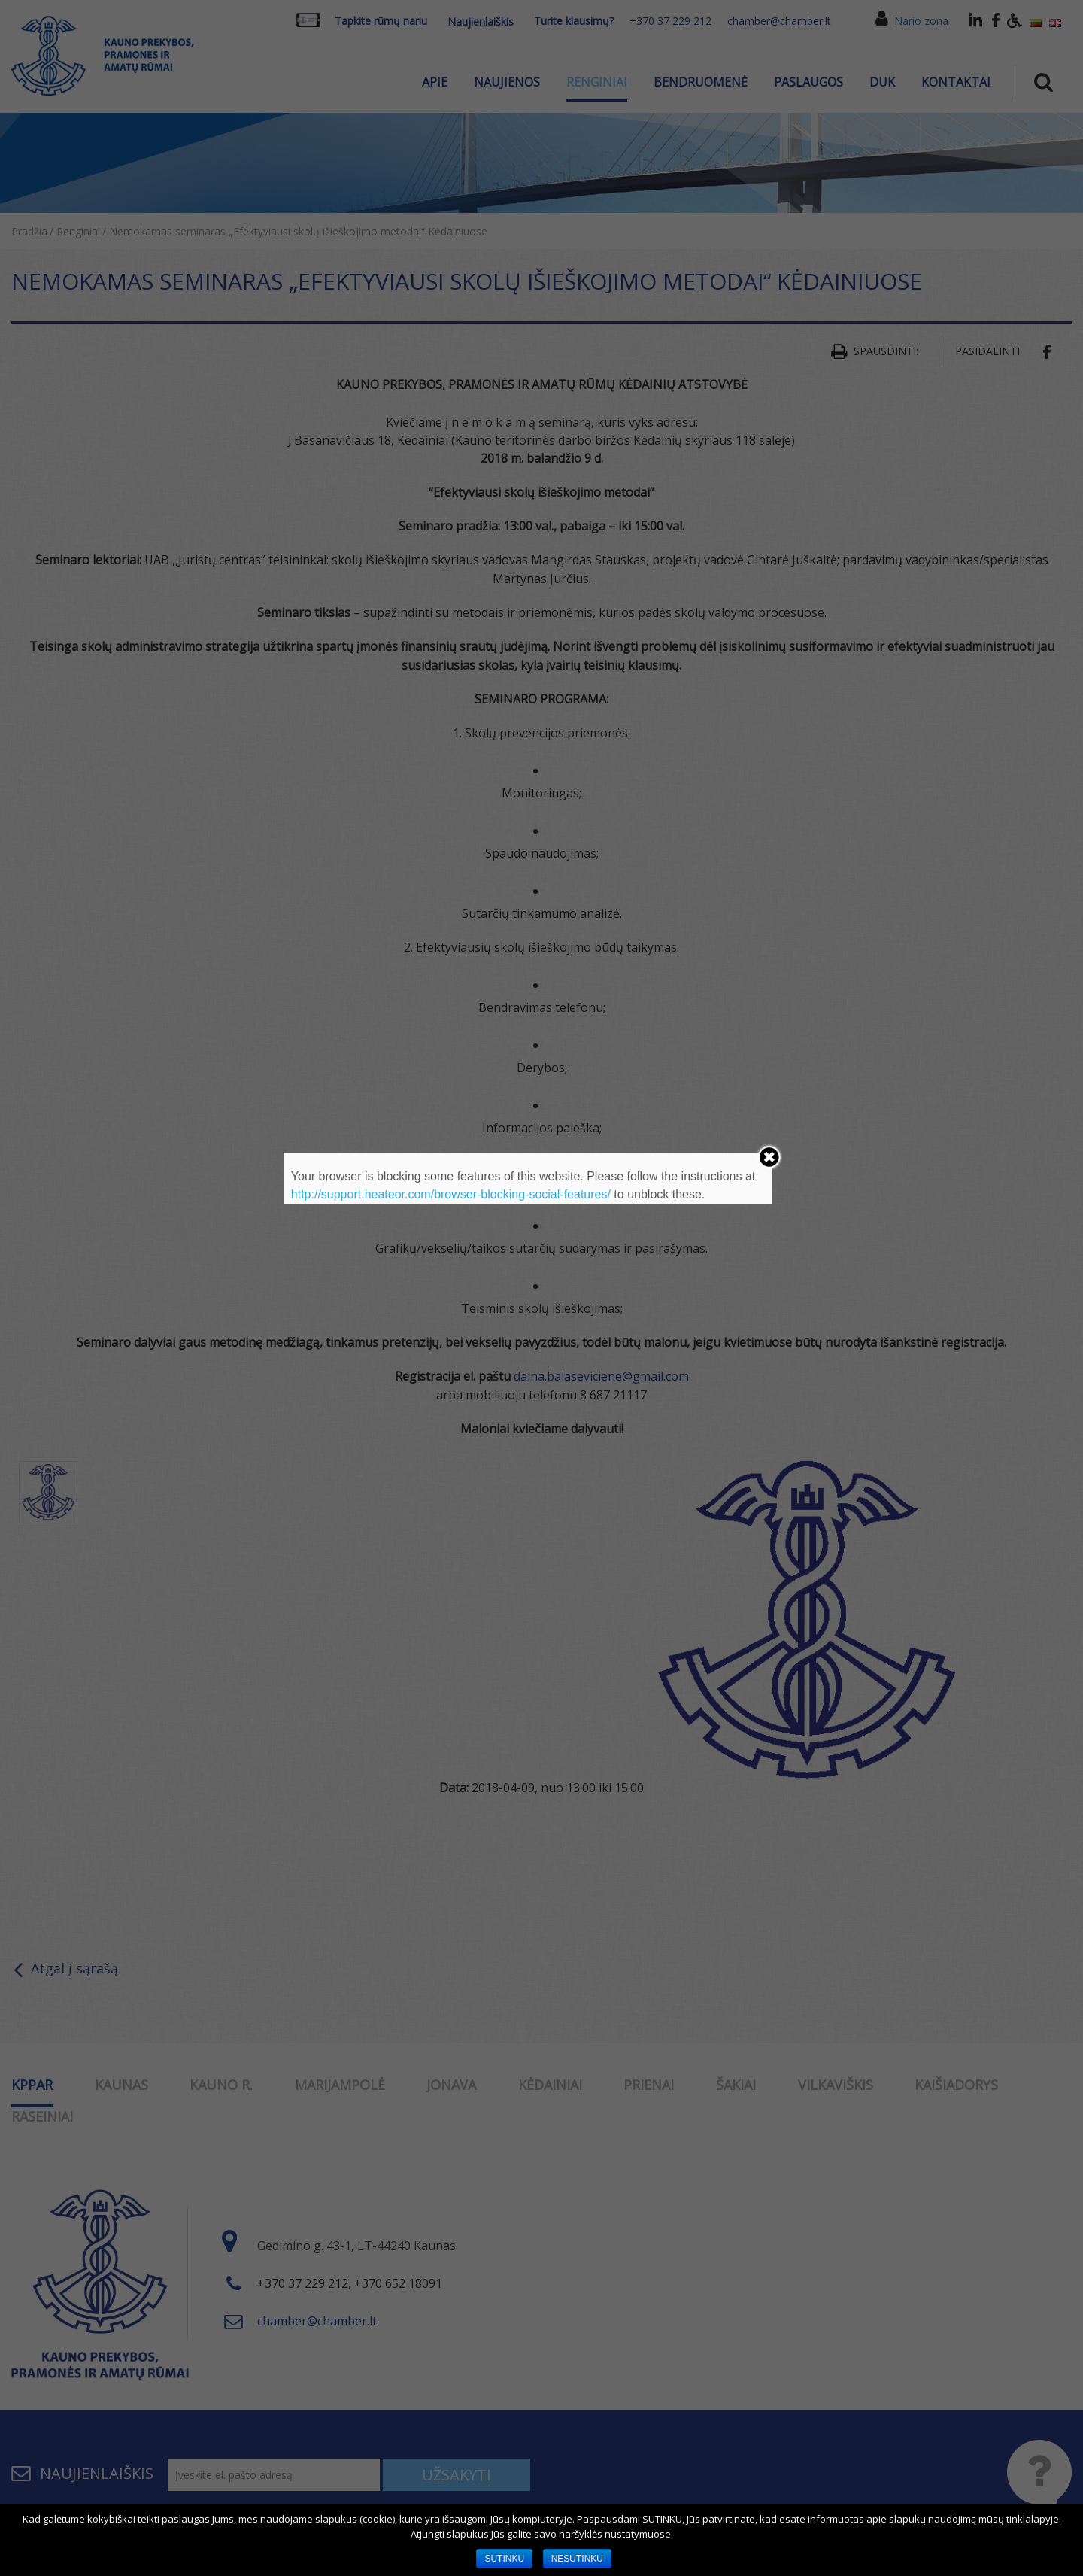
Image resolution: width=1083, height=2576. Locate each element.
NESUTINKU (577, 2558)
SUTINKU (504, 2558)
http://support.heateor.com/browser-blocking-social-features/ (451, 1194)
